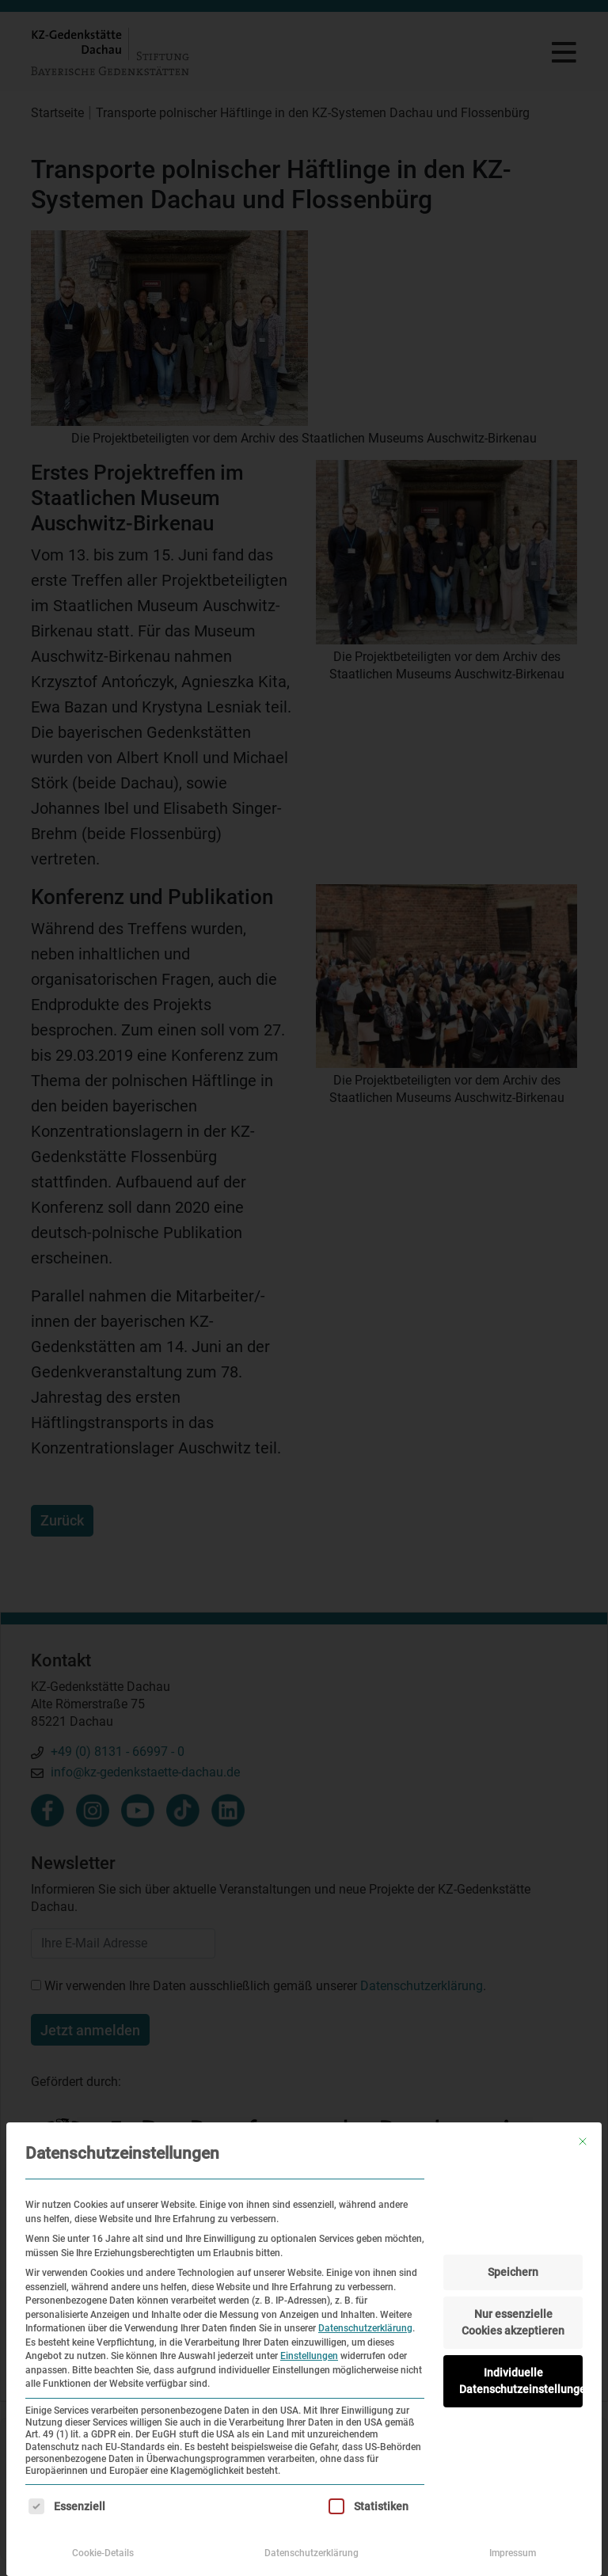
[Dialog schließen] (582, 2141)
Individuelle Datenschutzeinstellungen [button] (521, 2381)
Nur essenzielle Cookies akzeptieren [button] (513, 2322)
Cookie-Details (103, 2553)
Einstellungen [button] (309, 2355)
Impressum (512, 2553)
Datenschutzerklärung (365, 2328)
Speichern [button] (513, 2272)
